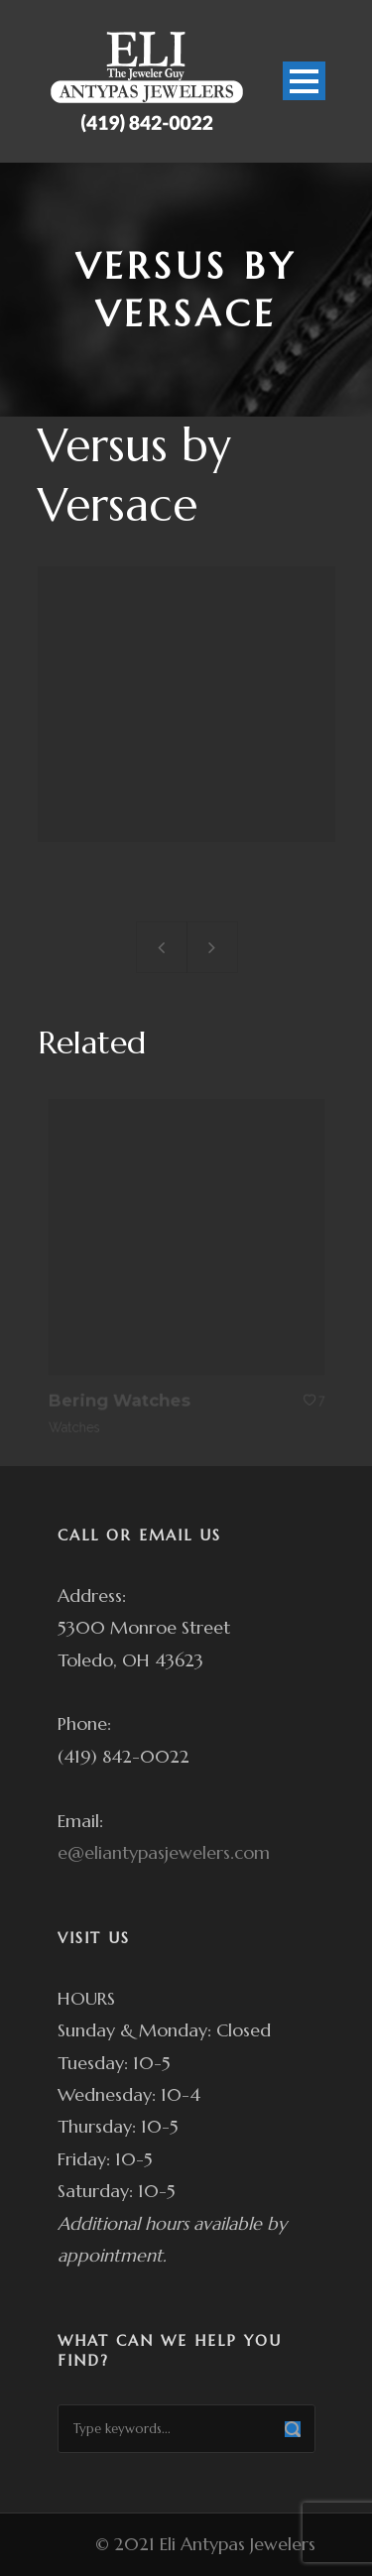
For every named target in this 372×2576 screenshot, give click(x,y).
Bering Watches (121, 1397)
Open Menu (304, 80)
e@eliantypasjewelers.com (164, 1852)
